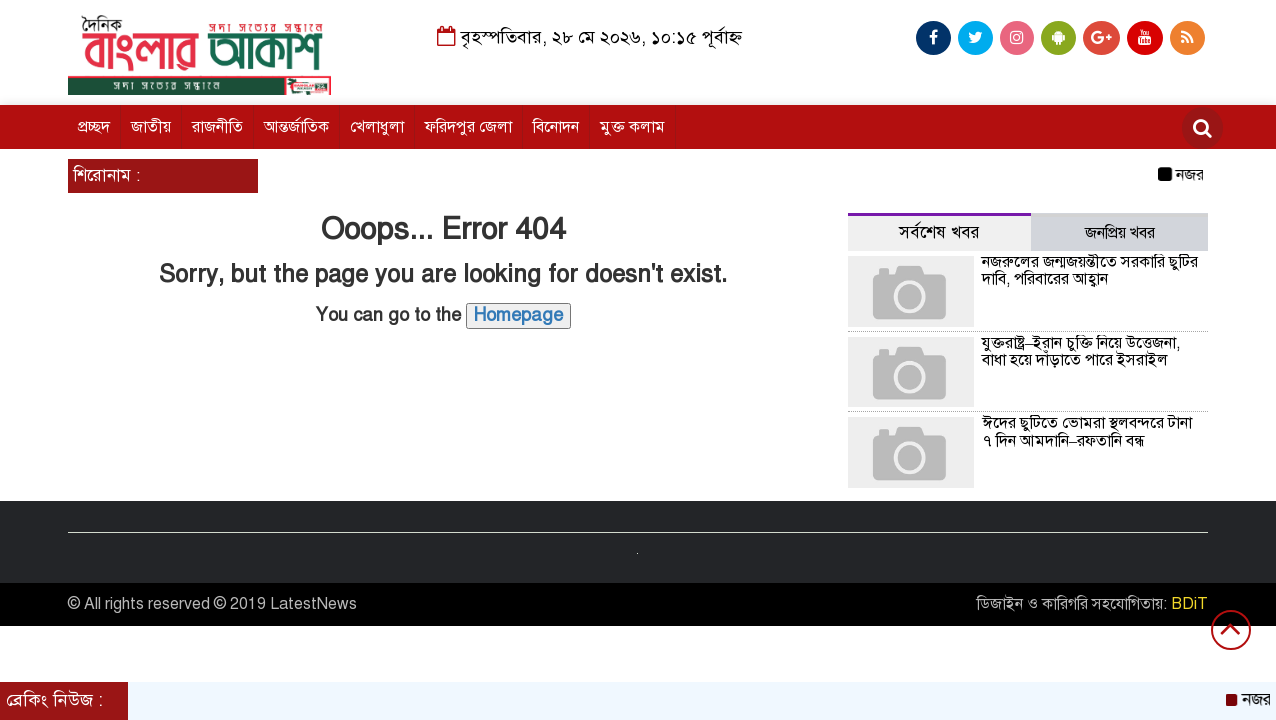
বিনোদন (556, 127)
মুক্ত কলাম (632, 127)
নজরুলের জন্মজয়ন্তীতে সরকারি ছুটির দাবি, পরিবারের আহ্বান (1090, 271)
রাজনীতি (217, 127)
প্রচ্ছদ (94, 127)
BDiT (1189, 604)
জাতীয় (151, 127)
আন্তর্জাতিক (296, 127)
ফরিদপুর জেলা (468, 127)
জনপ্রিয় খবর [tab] (1120, 233)
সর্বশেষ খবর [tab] (939, 232)
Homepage (518, 315)
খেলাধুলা (377, 127)
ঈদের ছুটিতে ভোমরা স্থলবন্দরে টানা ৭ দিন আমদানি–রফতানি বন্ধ (1087, 432)
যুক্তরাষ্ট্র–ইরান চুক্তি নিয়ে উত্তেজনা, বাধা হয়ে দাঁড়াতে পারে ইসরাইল (1081, 352)
